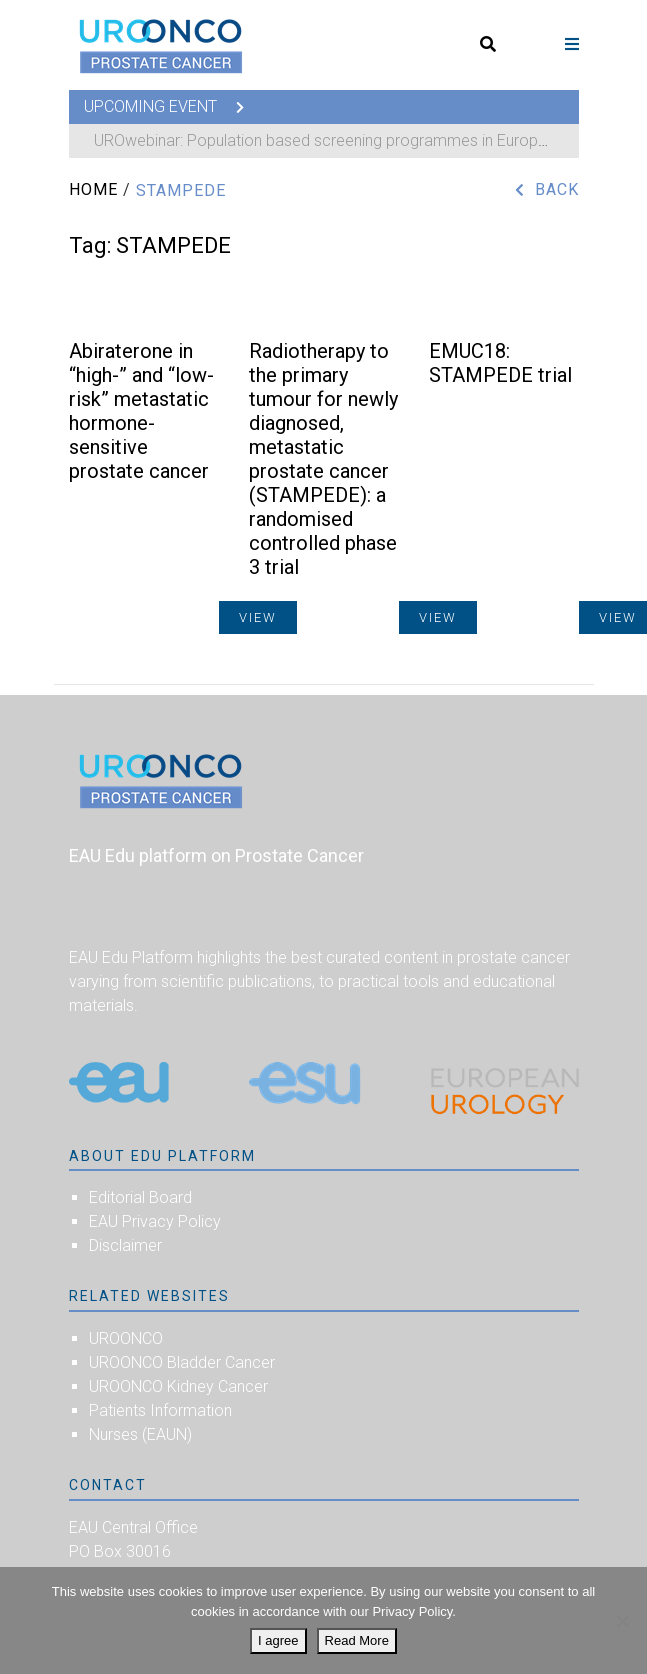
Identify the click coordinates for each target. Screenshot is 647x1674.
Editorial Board (140, 1197)
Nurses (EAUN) (140, 1434)
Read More (357, 1640)
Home (93, 189)
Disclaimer (125, 1245)
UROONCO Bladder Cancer (182, 1362)
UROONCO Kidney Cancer (178, 1386)
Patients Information (160, 1410)
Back (557, 189)
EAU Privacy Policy (155, 1221)
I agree (278, 1640)
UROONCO (126, 1338)
